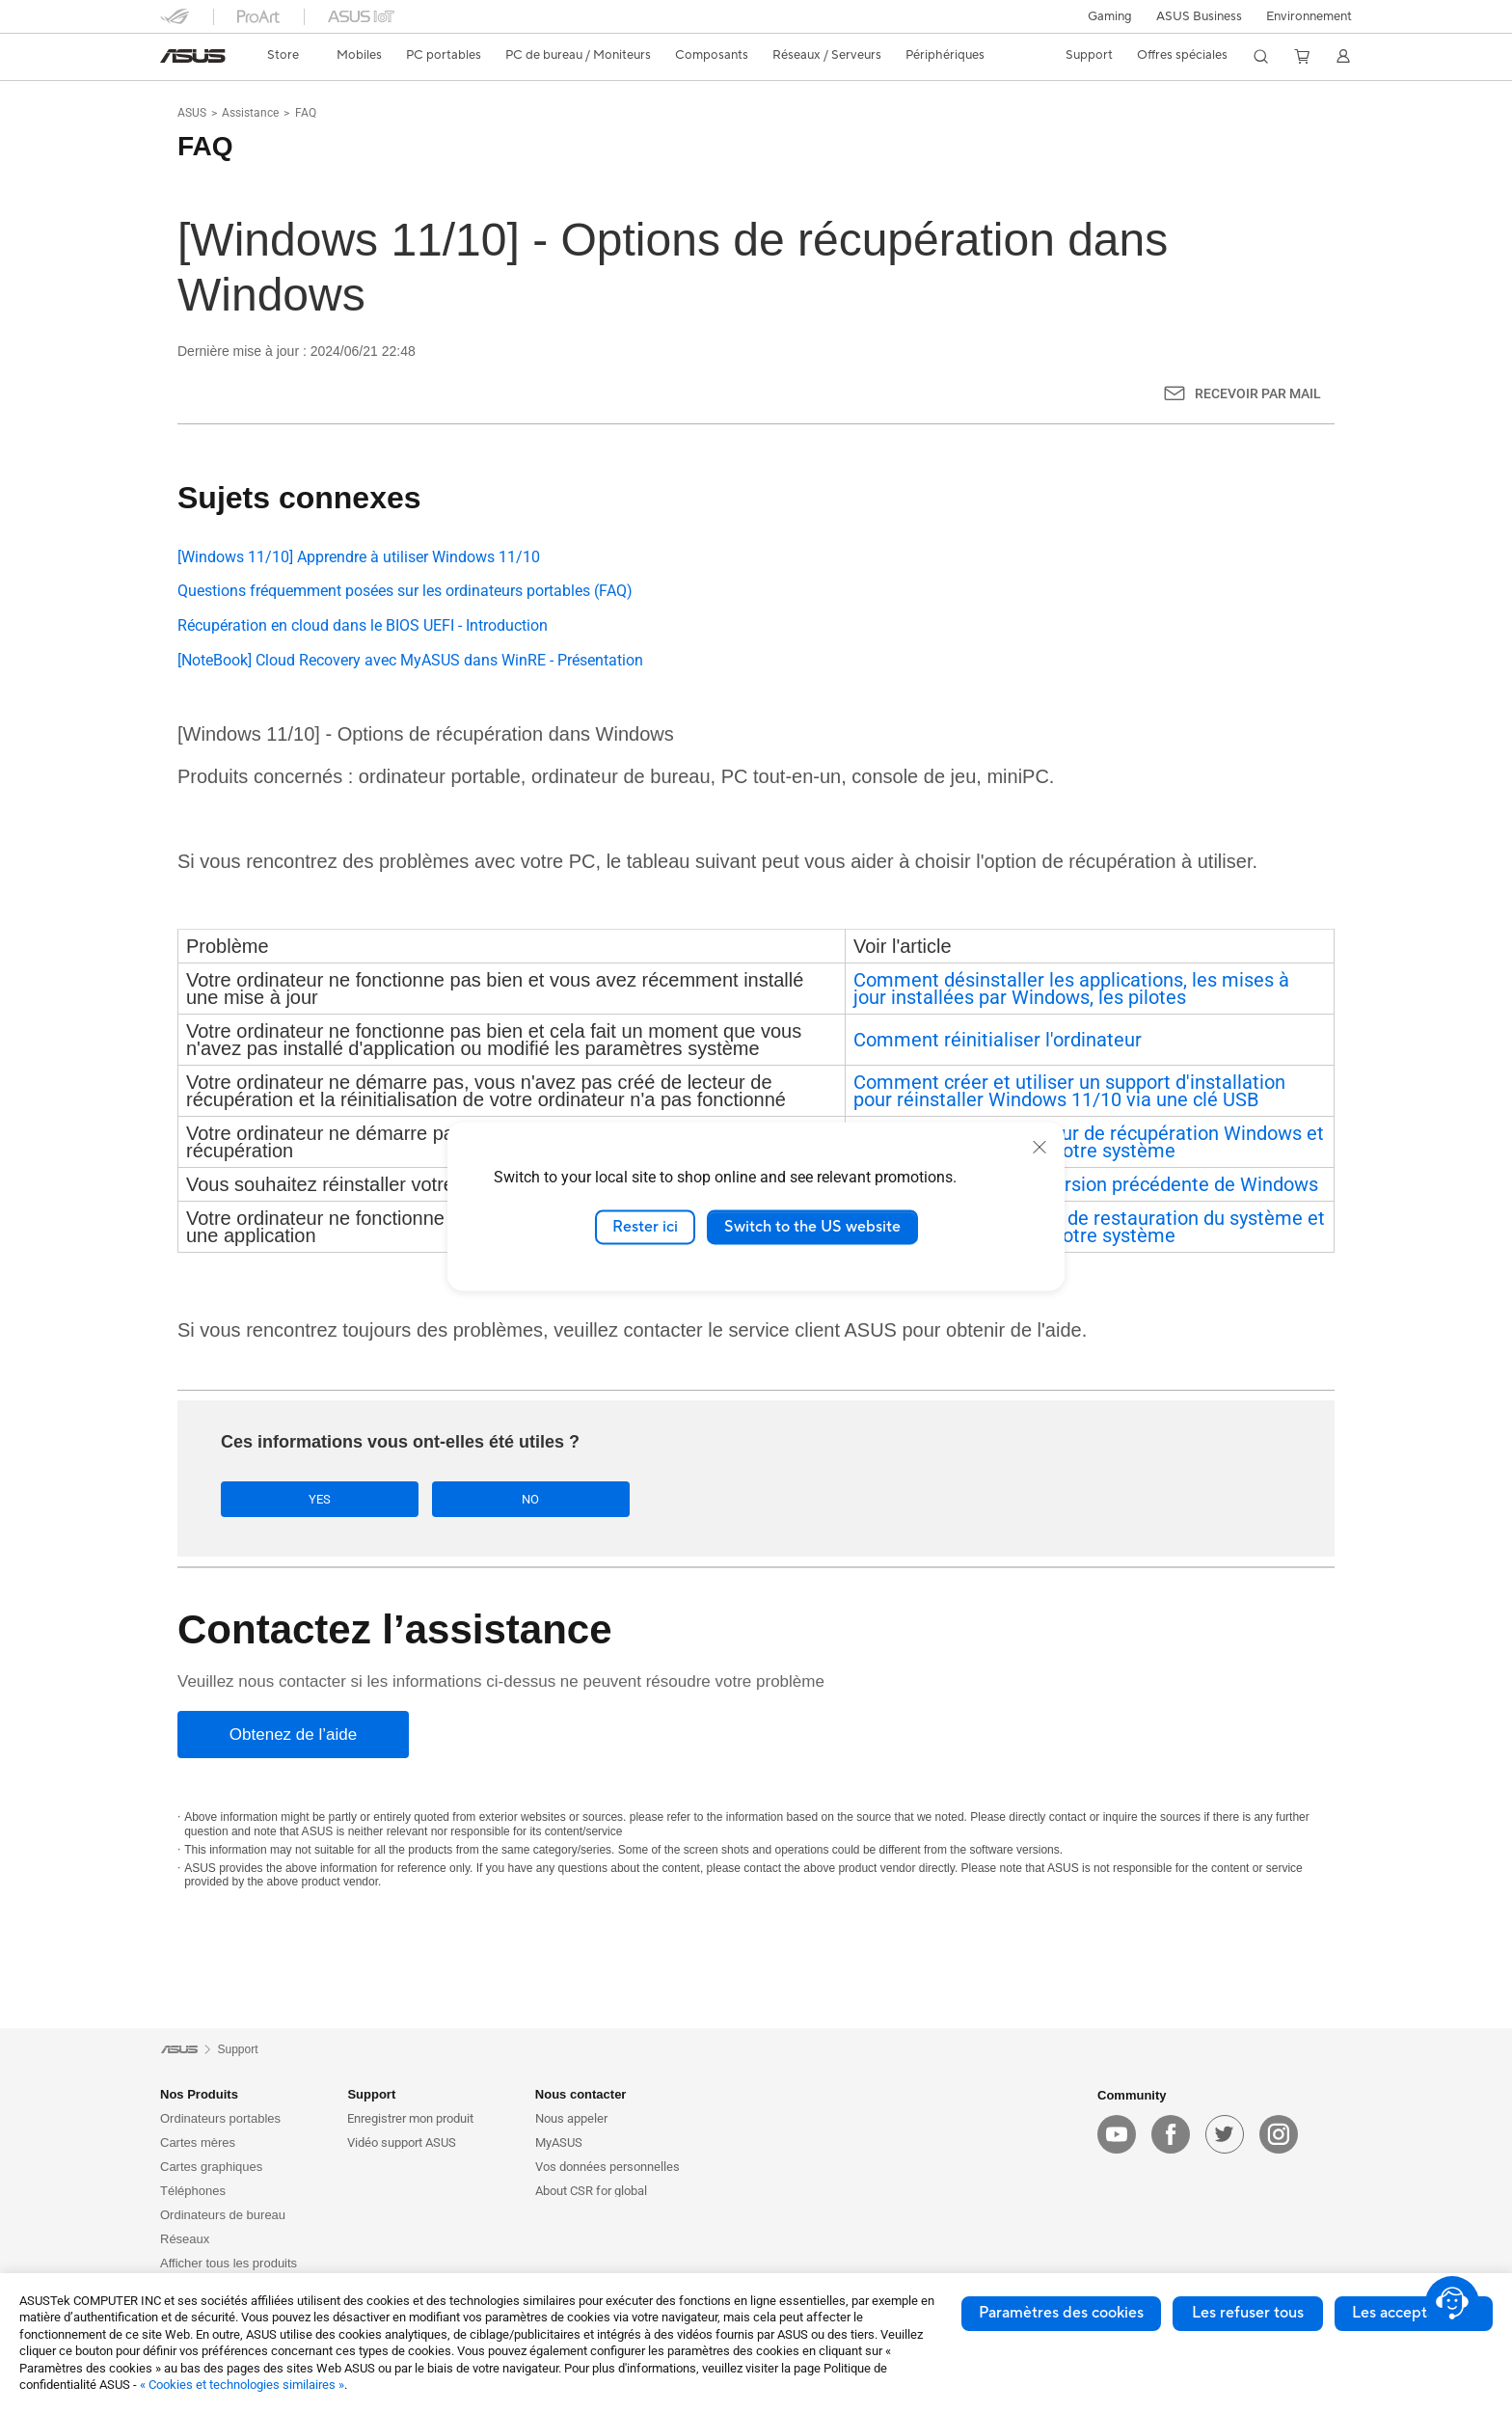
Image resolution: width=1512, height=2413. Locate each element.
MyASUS (558, 2144)
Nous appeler (571, 2120)
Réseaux (184, 2241)
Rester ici (645, 1226)
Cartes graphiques (211, 2168)
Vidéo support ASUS (401, 2144)
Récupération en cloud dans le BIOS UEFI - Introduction (362, 625)
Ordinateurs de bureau (222, 2216)
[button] (1110, 16)
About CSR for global (591, 2192)
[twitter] (1224, 2136)
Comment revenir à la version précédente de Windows (1085, 1184)
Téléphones (193, 2192)
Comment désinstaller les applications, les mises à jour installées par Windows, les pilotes (1071, 988)
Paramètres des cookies (1061, 2312)
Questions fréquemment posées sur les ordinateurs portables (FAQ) (405, 591)
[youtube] (1116, 2136)
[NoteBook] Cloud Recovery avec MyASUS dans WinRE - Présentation (410, 660)
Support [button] (371, 2096)
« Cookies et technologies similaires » (242, 2384)
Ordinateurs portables (220, 2120)
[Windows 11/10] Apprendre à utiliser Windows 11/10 (358, 557)
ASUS (191, 113)
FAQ (305, 113)
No (436, 1499)
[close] (1039, 1146)
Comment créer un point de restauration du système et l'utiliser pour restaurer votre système (1089, 1226)
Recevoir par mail (1258, 393)
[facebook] (1170, 2136)
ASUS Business (1199, 16)
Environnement (1309, 16)
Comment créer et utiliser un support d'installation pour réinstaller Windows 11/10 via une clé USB (1069, 1091)
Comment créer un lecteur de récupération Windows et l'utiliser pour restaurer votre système (1088, 1142)
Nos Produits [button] (199, 2096)
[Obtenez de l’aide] (293, 1736)
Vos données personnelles (607, 2168)
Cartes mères (197, 2144)
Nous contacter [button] (581, 2096)
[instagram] (1278, 2136)
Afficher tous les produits (228, 2265)
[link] (193, 56)
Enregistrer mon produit (410, 2120)
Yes (288, 1499)
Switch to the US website (812, 1226)
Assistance (250, 113)
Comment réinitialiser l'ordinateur (997, 1039)
